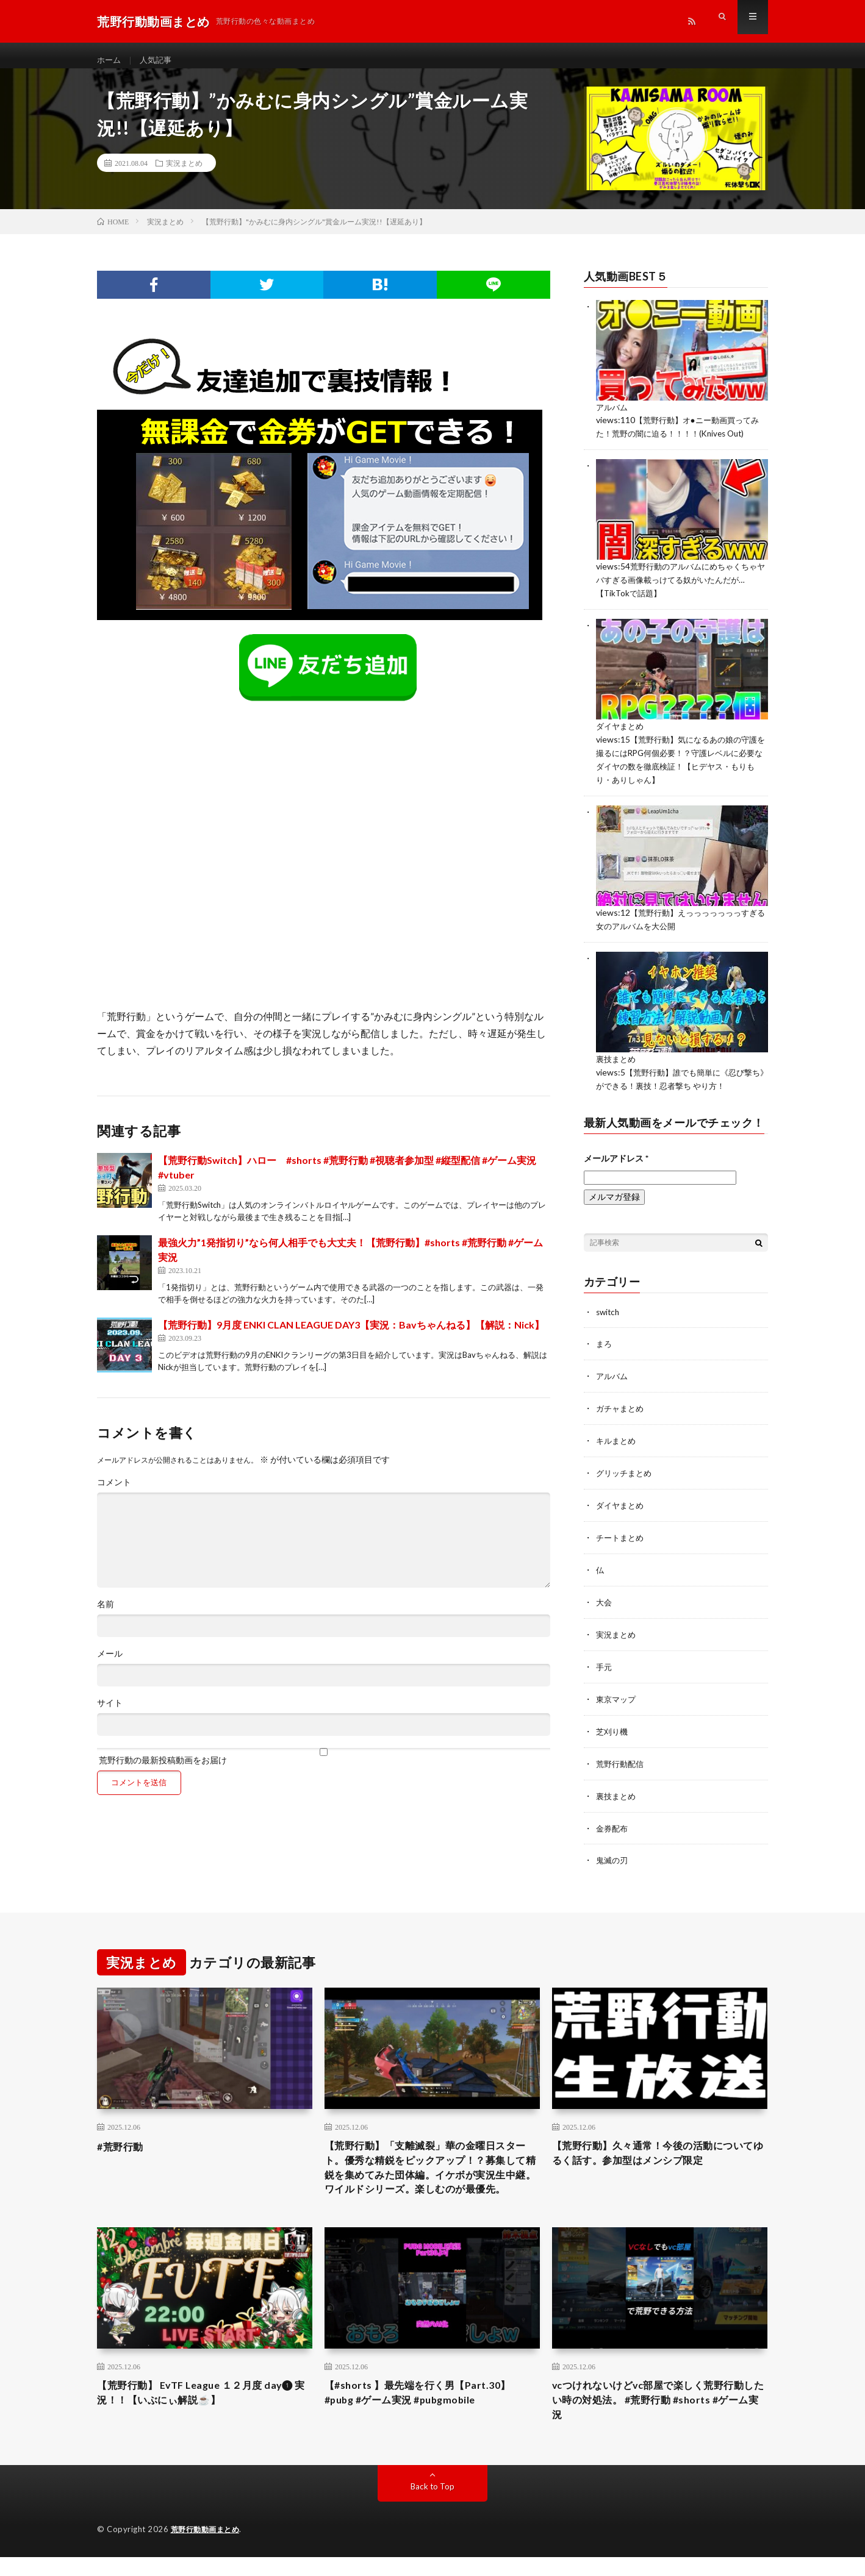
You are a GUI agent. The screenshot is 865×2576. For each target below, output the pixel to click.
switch (609, 1313)
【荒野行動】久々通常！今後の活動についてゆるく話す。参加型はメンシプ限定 (659, 2146)
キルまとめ (617, 1440)
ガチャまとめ (621, 1408)
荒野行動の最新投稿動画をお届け (323, 1767)
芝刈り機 (613, 1725)
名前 (105, 1615)
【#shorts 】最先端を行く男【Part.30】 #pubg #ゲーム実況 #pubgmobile (428, 2409)
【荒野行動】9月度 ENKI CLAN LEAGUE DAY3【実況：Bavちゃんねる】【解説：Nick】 (351, 1335)
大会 (604, 1598)
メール (110, 1664)
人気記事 (159, 60)
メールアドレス (616, 1159)
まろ (604, 1345)
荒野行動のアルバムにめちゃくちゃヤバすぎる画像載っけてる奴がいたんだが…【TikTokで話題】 (681, 588)
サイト (110, 1714)
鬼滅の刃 (613, 1852)
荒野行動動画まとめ (208, 2548)
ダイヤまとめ (621, 733)
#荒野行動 (123, 2137)
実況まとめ (184, 173)
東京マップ (617, 1693)
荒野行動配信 (621, 1757)
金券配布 (613, 1820)
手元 (604, 1662)
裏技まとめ (617, 1062)
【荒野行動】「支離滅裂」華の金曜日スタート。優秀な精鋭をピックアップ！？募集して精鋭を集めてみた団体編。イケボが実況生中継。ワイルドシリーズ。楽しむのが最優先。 (432, 2170)
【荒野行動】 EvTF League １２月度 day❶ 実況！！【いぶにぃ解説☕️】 (189, 2409)
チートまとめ (621, 1535)
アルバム (613, 417)
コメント (114, 1493)
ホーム (110, 60)
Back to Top (433, 2505)
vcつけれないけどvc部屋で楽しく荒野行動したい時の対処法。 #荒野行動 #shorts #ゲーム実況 (657, 2417)
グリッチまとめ (626, 1471)
